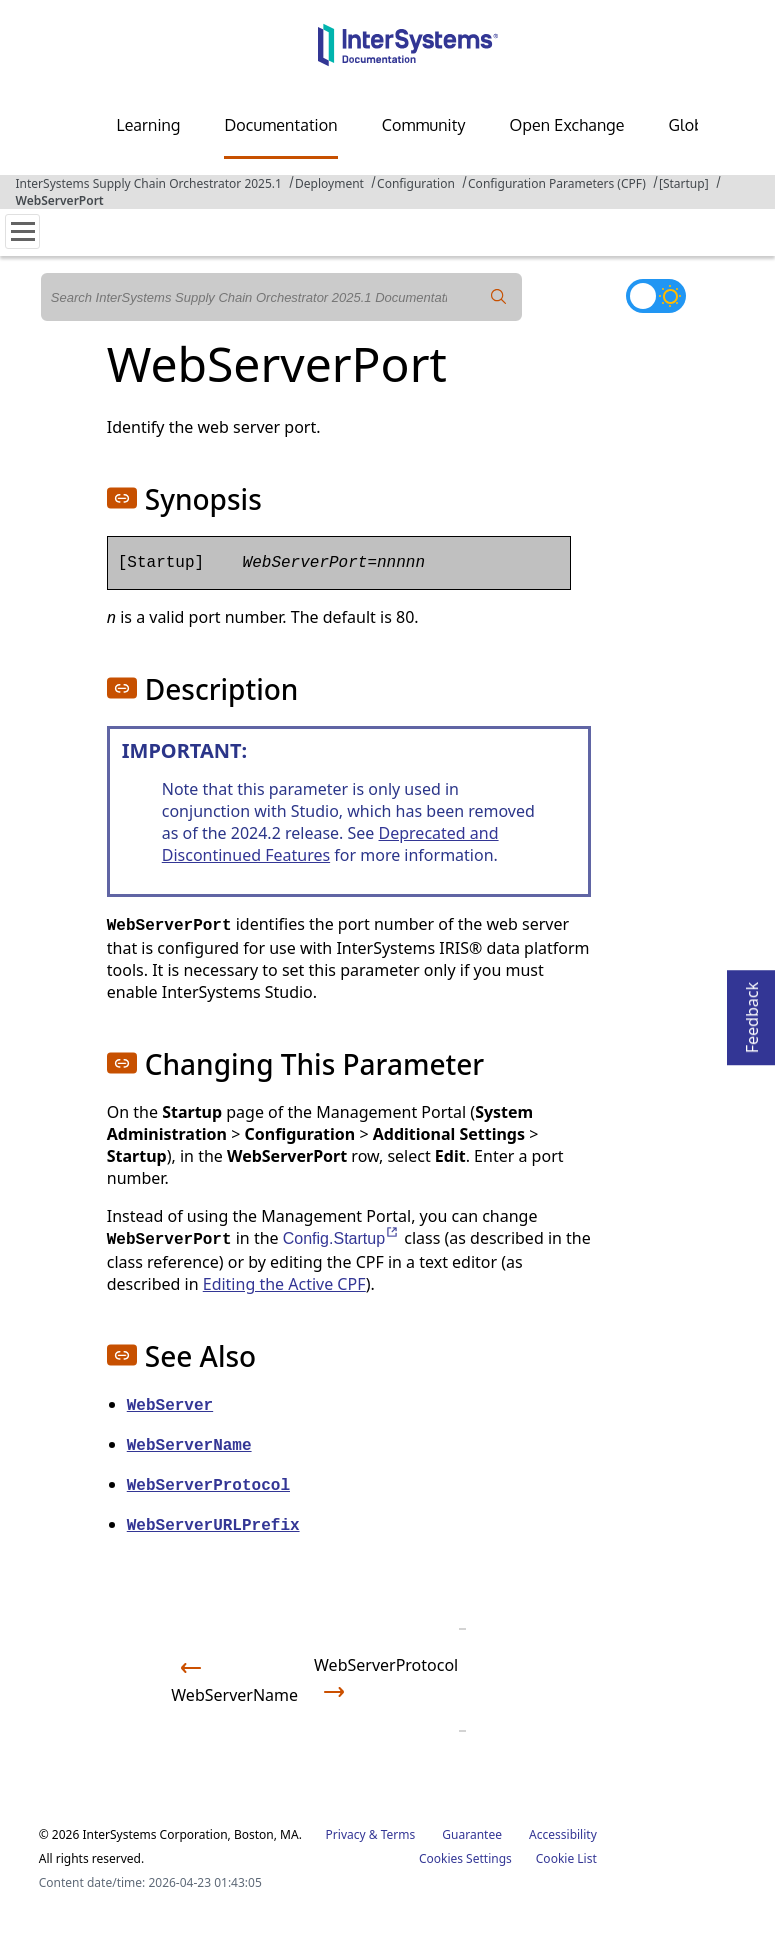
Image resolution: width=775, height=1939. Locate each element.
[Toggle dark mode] (656, 296)
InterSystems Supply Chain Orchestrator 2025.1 (149, 183)
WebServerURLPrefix (213, 1526)
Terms (398, 1834)
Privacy (346, 1834)
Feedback (752, 1011)
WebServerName (189, 1446)
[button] (122, 498)
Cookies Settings (465, 1859)
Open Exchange (567, 125)
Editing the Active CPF (284, 1284)
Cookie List (566, 1858)
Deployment (329, 183)
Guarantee (472, 1834)
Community (424, 125)
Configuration (416, 183)
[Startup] (684, 183)
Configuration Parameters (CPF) (557, 183)
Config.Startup (341, 1238)
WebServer (170, 1406)
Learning (149, 125)
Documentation (280, 125)
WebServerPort (60, 200)
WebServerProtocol (208, 1486)
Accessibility (563, 1834)
